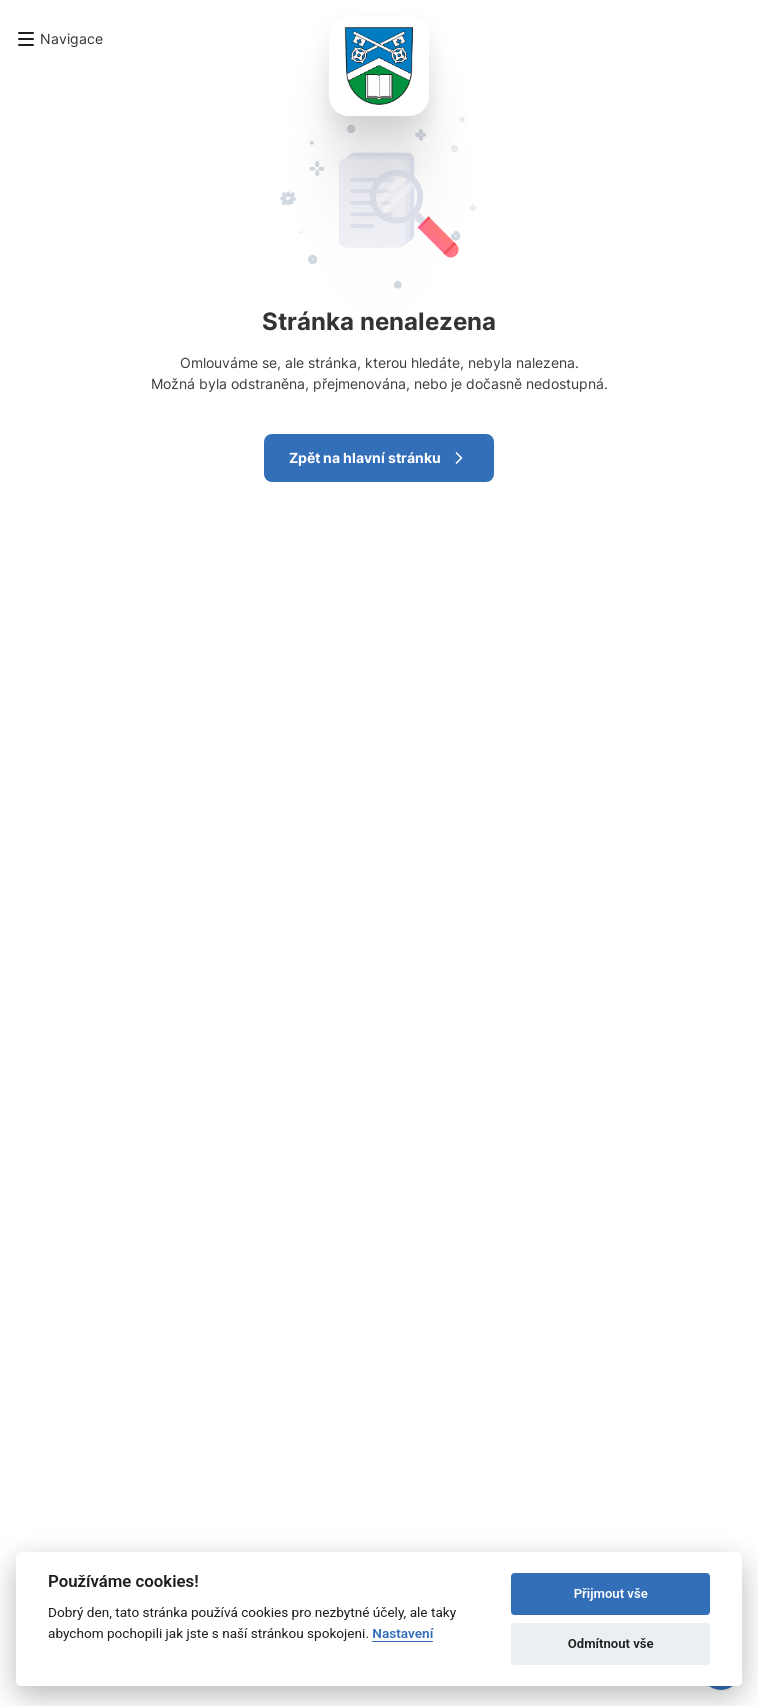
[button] (59, 39)
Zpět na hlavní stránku (379, 458)
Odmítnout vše (611, 1643)
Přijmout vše (611, 1593)
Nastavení (402, 1633)
